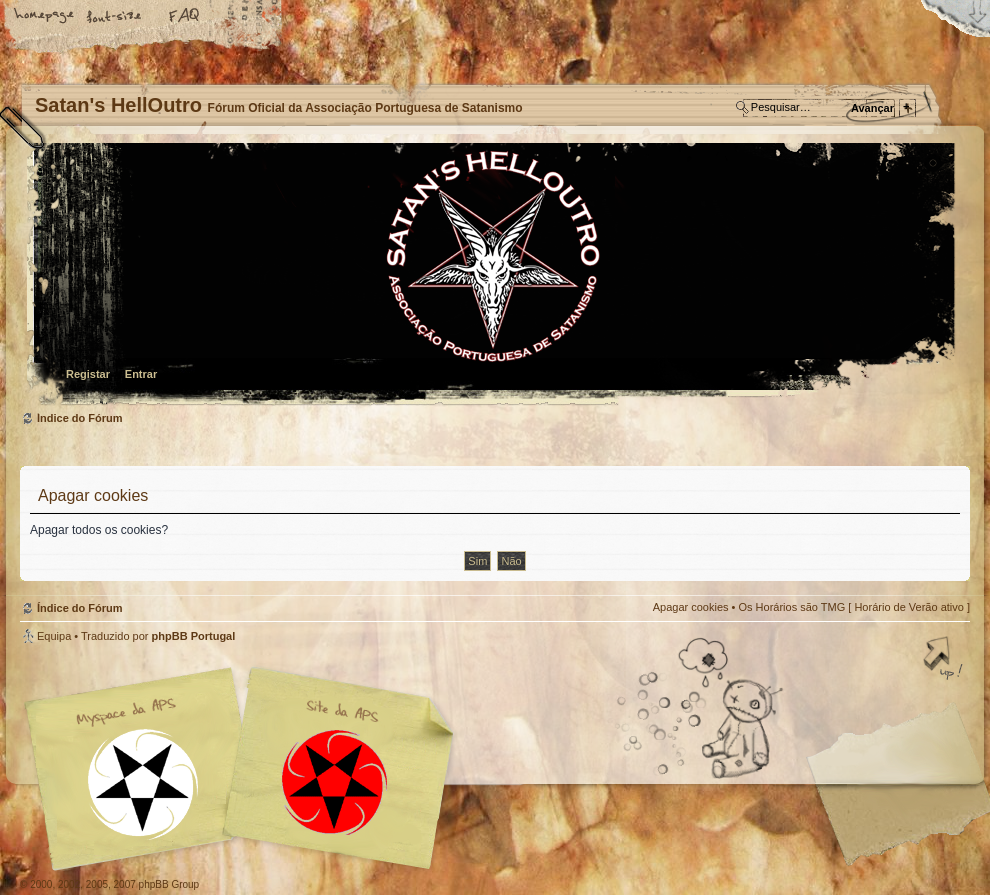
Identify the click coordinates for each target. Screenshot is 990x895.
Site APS (335, 782)
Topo (945, 660)
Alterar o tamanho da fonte (115, 17)
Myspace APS (245, 769)
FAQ (185, 17)
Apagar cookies (691, 607)
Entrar (141, 374)
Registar (88, 374)
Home (45, 17)
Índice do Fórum (492, 275)
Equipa (54, 636)
